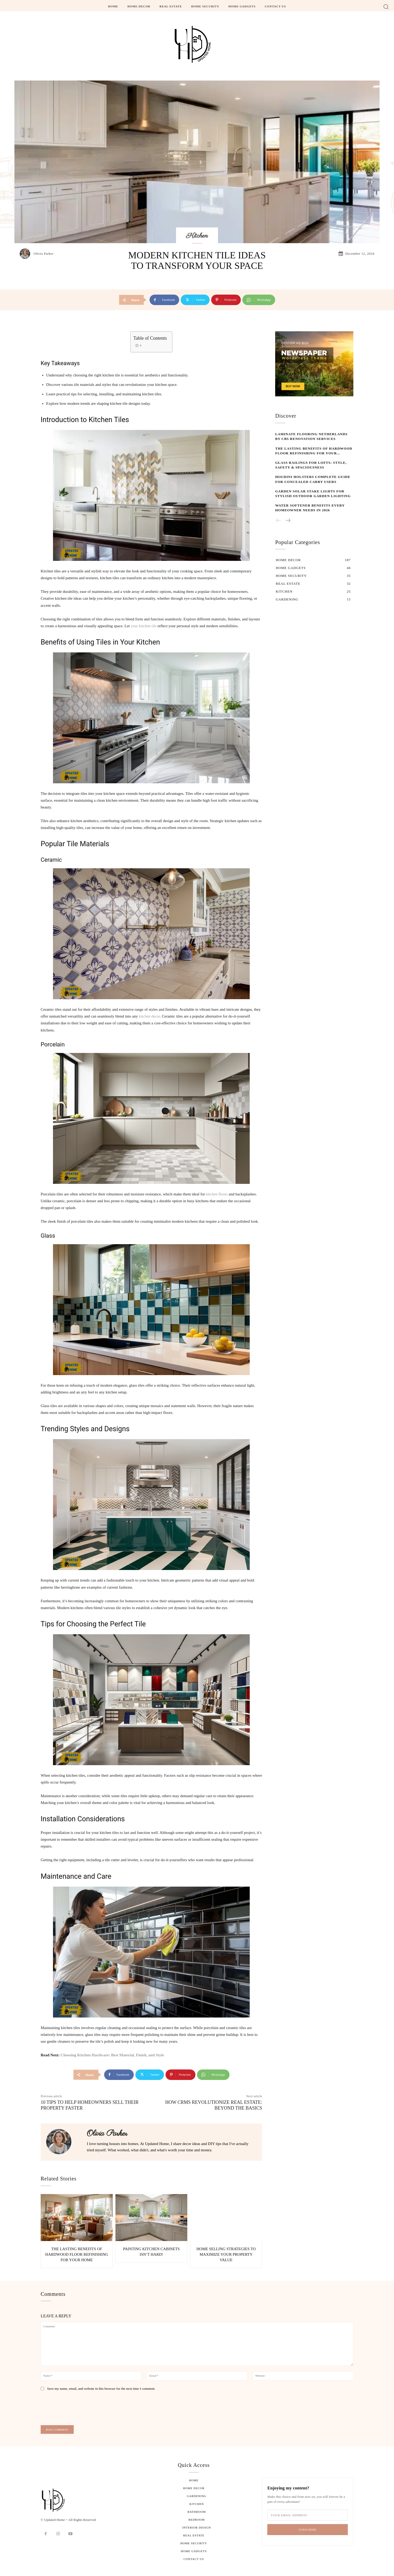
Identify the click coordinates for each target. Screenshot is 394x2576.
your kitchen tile (143, 626)
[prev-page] (278, 520)
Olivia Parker (44, 254)
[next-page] (287, 520)
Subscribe (308, 2529)
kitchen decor (149, 1016)
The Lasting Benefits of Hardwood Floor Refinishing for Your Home (76, 2254)
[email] (307, 2515)
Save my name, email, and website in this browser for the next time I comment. (101, 2389)
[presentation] (78, 2409)
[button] (386, 6)
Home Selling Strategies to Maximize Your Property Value (226, 2254)
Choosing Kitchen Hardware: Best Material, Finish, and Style (112, 2055)
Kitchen (197, 235)
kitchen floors (217, 1194)
